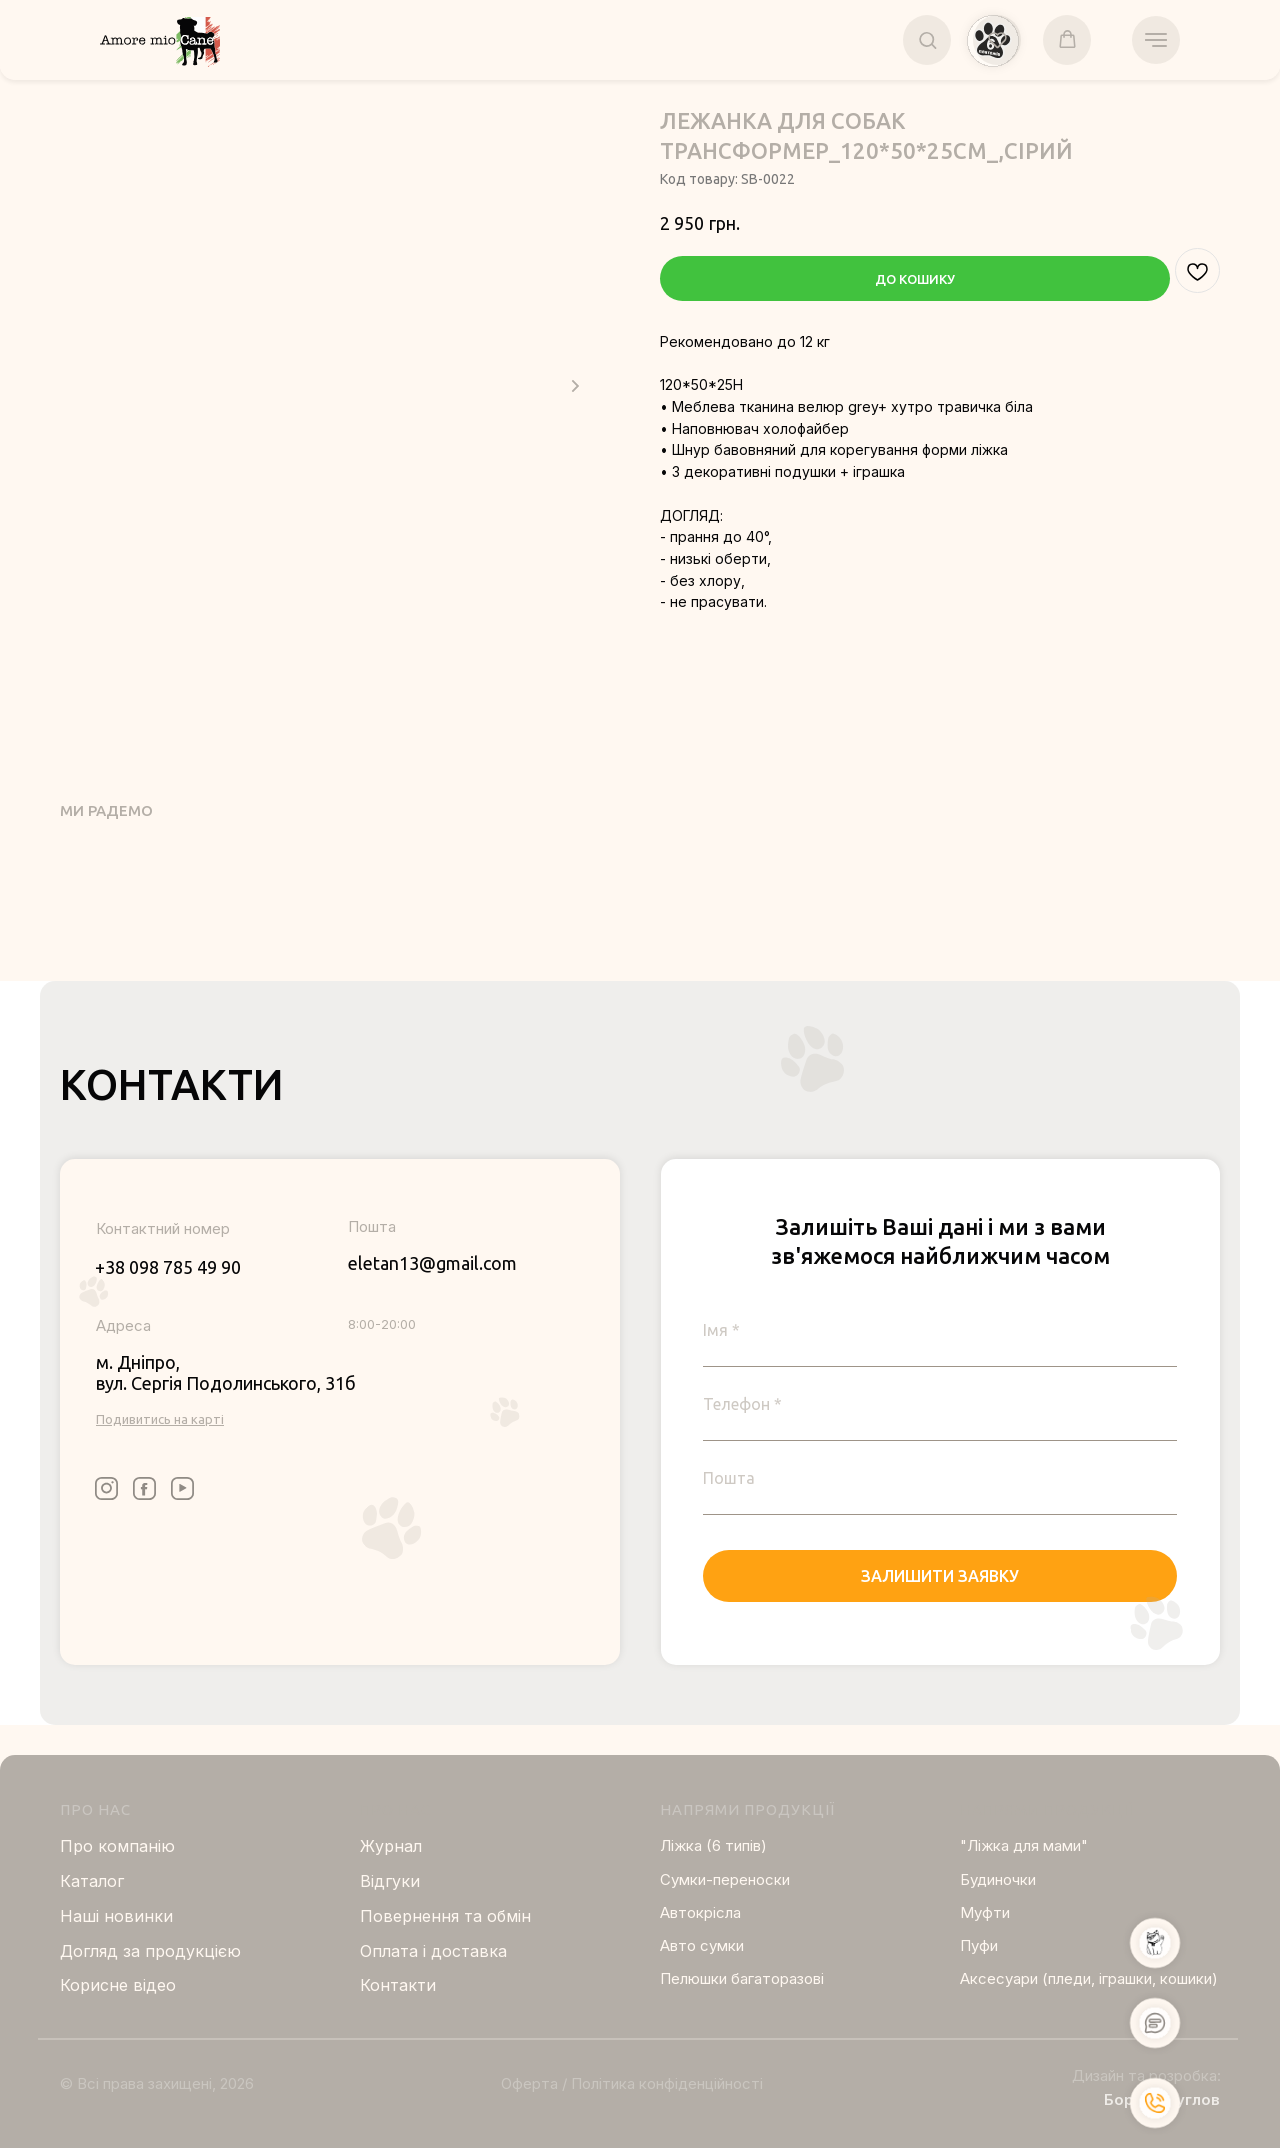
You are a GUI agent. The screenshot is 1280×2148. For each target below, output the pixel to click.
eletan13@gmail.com (432, 1263)
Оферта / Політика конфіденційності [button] (632, 2083)
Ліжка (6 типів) (713, 1845)
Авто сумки (702, 1945)
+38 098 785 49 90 (168, 1267)
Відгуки (390, 1881)
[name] (940, 1330)
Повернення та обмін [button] (445, 1916)
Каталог (92, 1881)
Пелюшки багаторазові (742, 1978)
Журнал (391, 1846)
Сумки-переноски (725, 1879)
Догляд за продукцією (150, 1951)
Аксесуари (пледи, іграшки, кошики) (1089, 1978)
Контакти (398, 1985)
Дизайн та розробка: (1146, 2075)
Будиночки (998, 1879)
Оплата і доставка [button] (433, 1951)
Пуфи (979, 1945)
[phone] (940, 1404)
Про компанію (117, 1846)
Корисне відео (118, 1985)
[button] (927, 39)
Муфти (985, 1912)
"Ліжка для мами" (1024, 1845)
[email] (940, 1478)
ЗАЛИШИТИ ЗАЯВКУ (940, 1576)
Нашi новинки (116, 1916)
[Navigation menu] (1156, 40)
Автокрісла (700, 1912)
